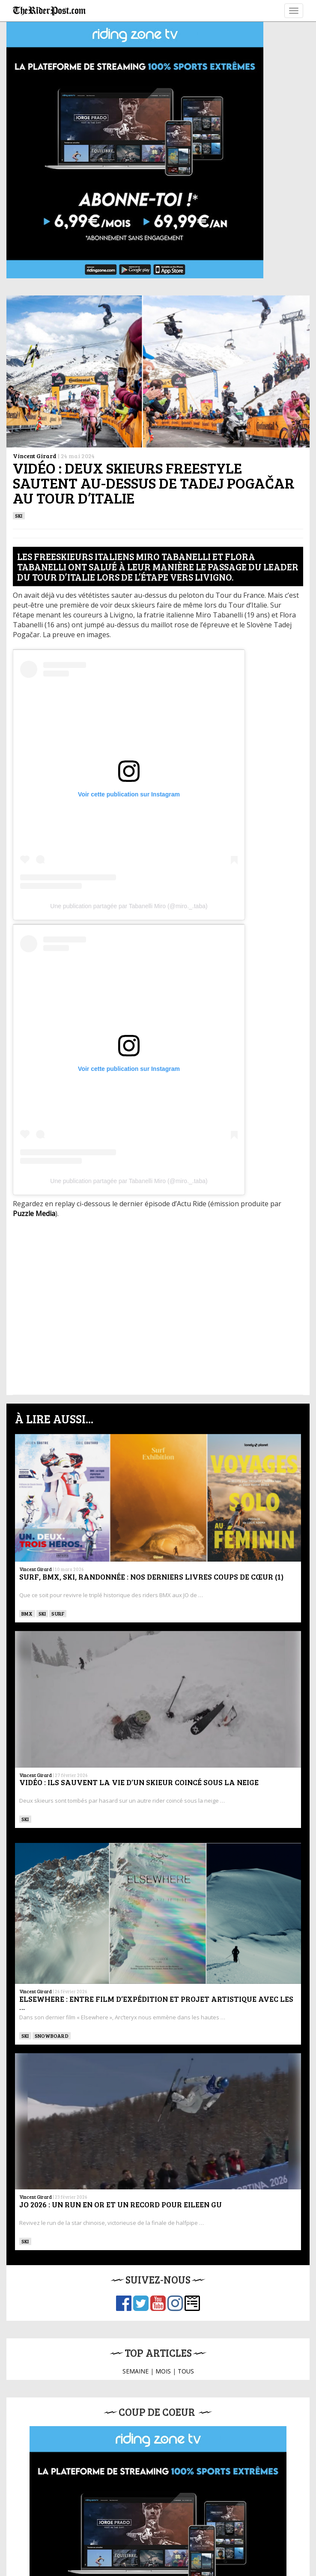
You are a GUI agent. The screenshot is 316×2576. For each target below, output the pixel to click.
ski (19, 515)
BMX (27, 1613)
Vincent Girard (35, 456)
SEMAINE (135, 2371)
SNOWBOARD (52, 2035)
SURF (57, 1613)
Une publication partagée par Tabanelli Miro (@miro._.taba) (128, 906)
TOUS (186, 2371)
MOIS (163, 2371)
